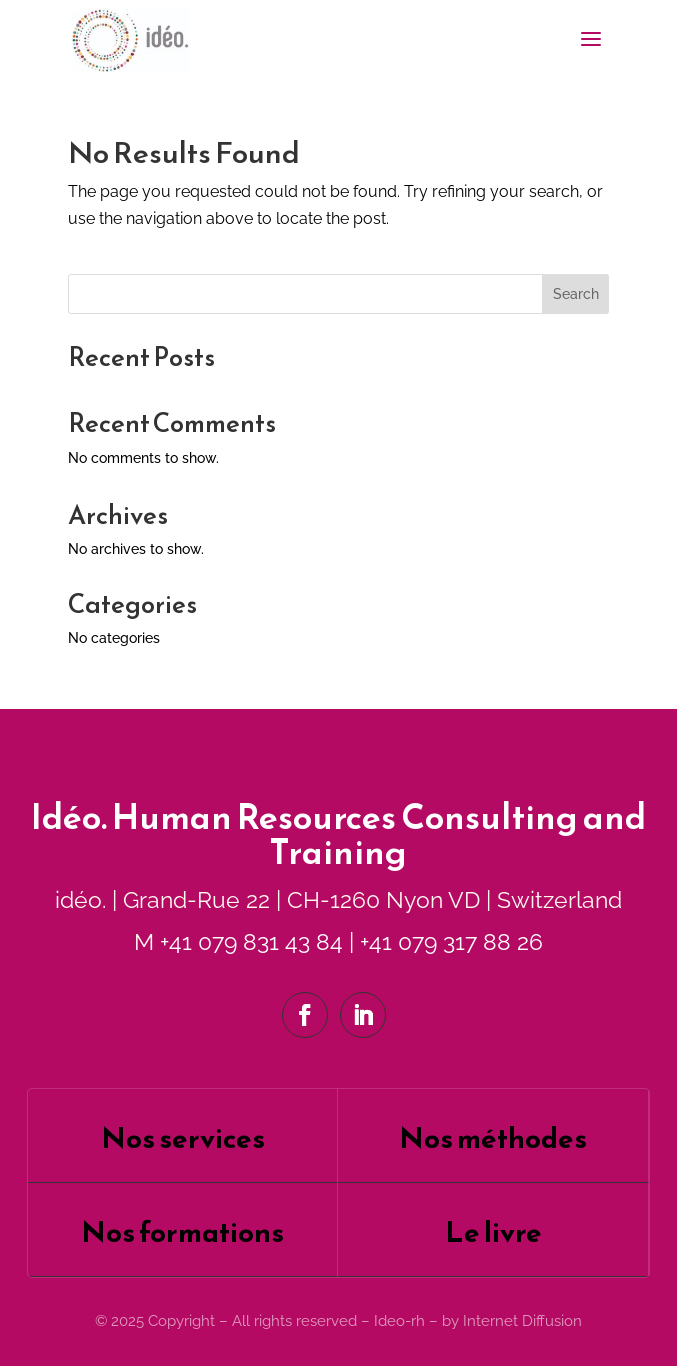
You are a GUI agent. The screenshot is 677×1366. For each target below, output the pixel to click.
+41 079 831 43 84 (251, 941)
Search (576, 294)
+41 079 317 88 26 (451, 941)
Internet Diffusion (522, 1321)
